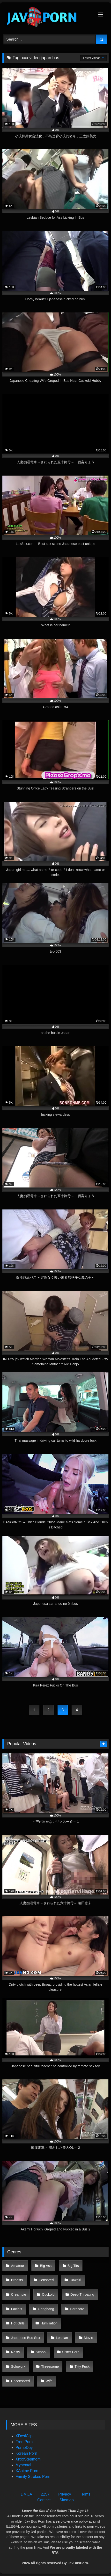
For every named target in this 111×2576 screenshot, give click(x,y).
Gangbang (46, 2309)
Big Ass (46, 2266)
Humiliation (49, 2323)
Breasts (17, 2280)
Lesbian (62, 2338)
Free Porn (24, 2442)
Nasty (15, 2352)
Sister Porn (70, 2352)
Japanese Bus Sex (25, 2338)
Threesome (50, 2366)
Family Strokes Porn (32, 2477)
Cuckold (48, 2294)
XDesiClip (23, 2436)
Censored (46, 2280)
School (41, 2352)
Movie (88, 2338)
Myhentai (23, 2465)
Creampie (18, 2294)
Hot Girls (18, 2323)
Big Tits (73, 2266)
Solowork (18, 2366)
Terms (85, 2494)
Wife (49, 2381)
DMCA (26, 2494)
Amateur (17, 2266)
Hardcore (77, 2309)
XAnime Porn (26, 2471)
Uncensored (20, 2381)
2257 (45, 2494)
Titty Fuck (81, 2366)
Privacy (64, 2494)
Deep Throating (82, 2294)
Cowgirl (75, 2280)
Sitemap (66, 2500)
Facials (16, 2309)
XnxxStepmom (28, 2459)
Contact (44, 2500)
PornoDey (24, 2448)
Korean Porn (26, 2453)
